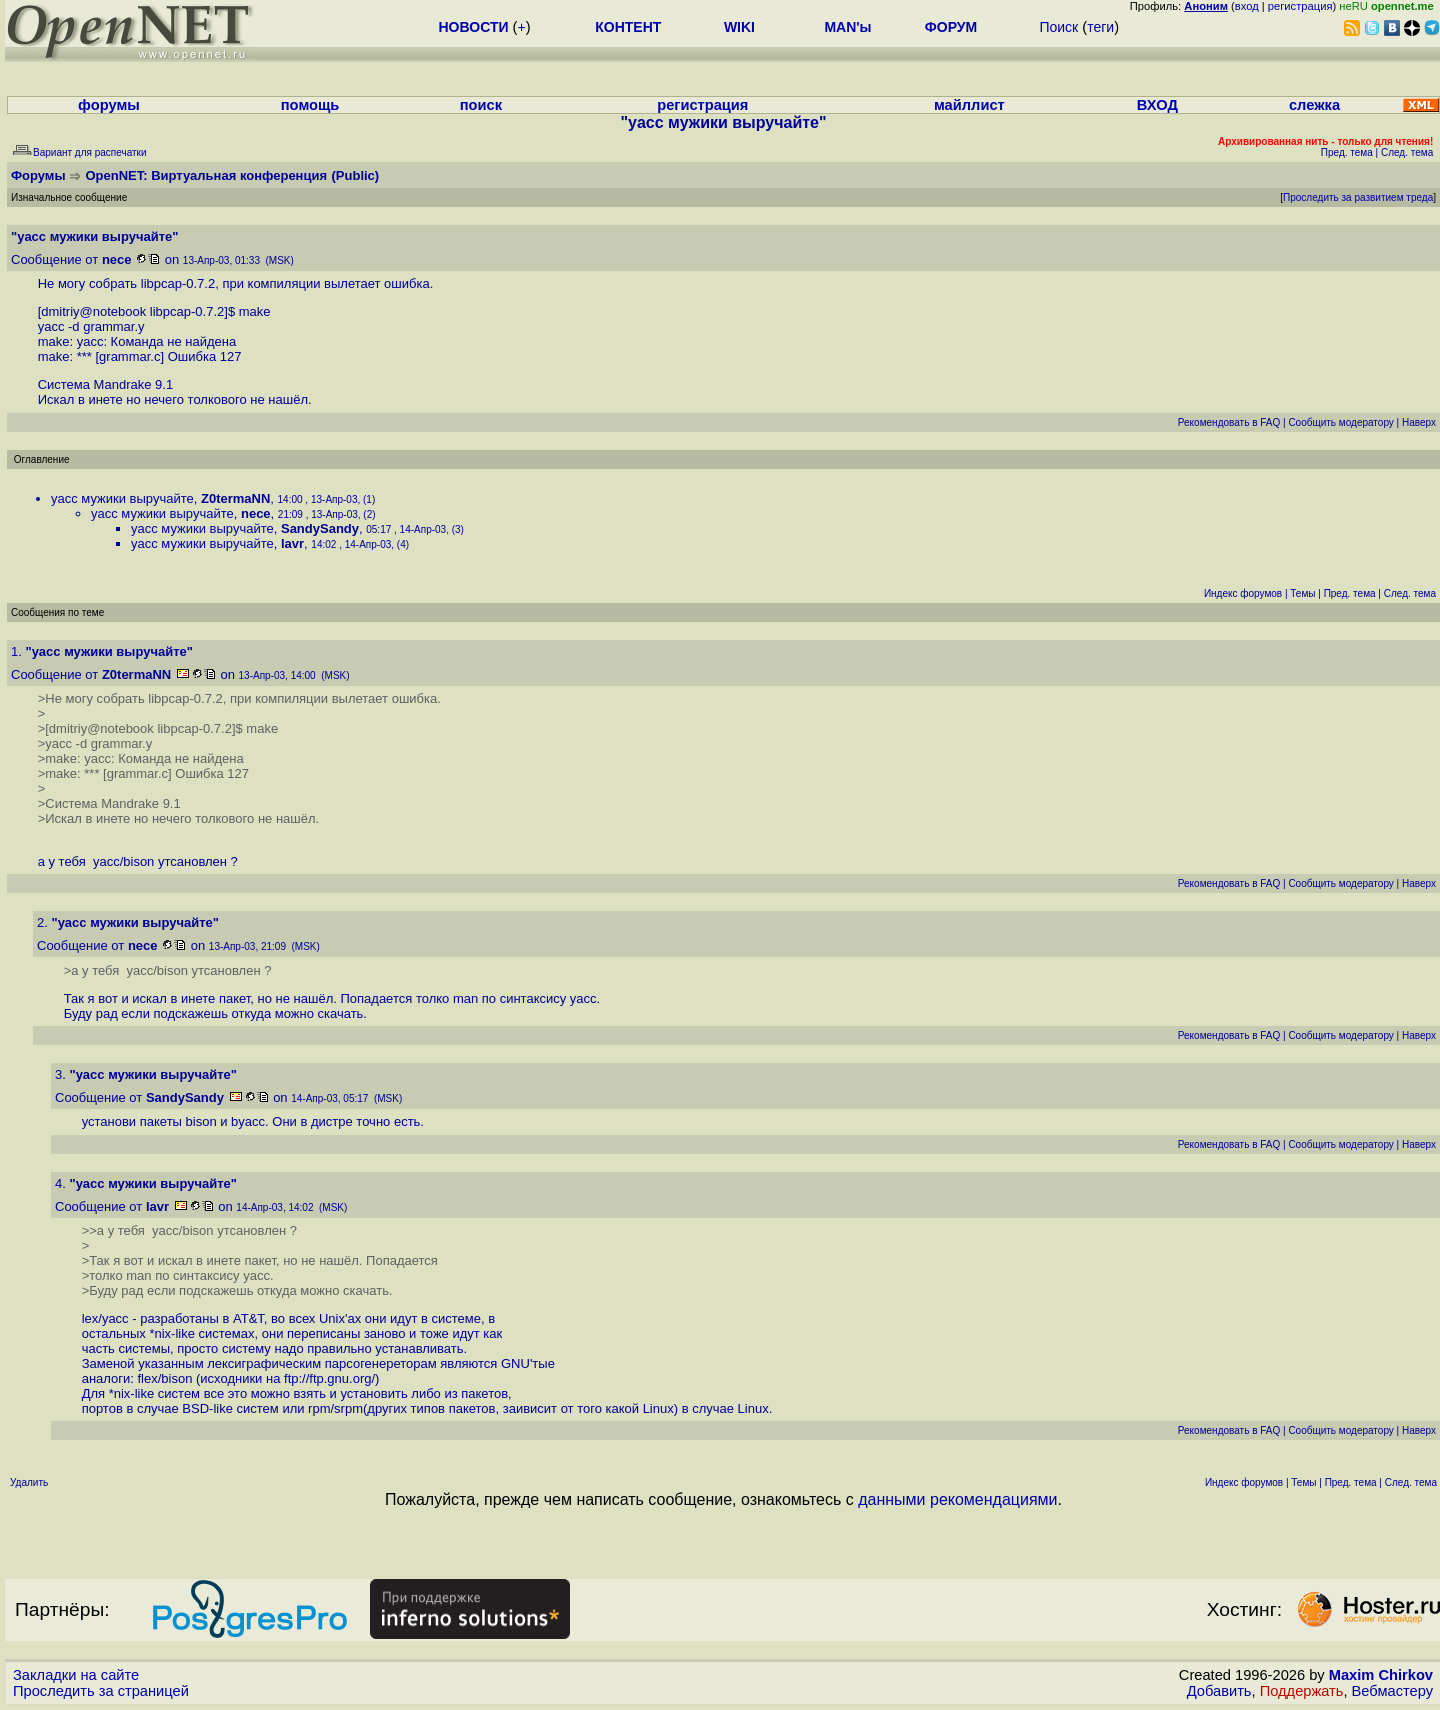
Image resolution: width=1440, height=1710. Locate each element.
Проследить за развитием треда (1358, 197)
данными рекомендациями (957, 1499)
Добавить (1219, 1691)
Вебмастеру (1392, 1691)
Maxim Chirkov (1381, 1675)
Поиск (1058, 27)
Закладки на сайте (76, 1675)
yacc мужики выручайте (122, 498)
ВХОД (1157, 105)
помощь (310, 105)
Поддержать (1302, 1691)
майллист (969, 105)
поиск (481, 105)
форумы (109, 105)
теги (1100, 27)
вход (1247, 6)
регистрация (1300, 6)
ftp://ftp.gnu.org (327, 1378)
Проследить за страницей (101, 1691)
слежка (1314, 105)
